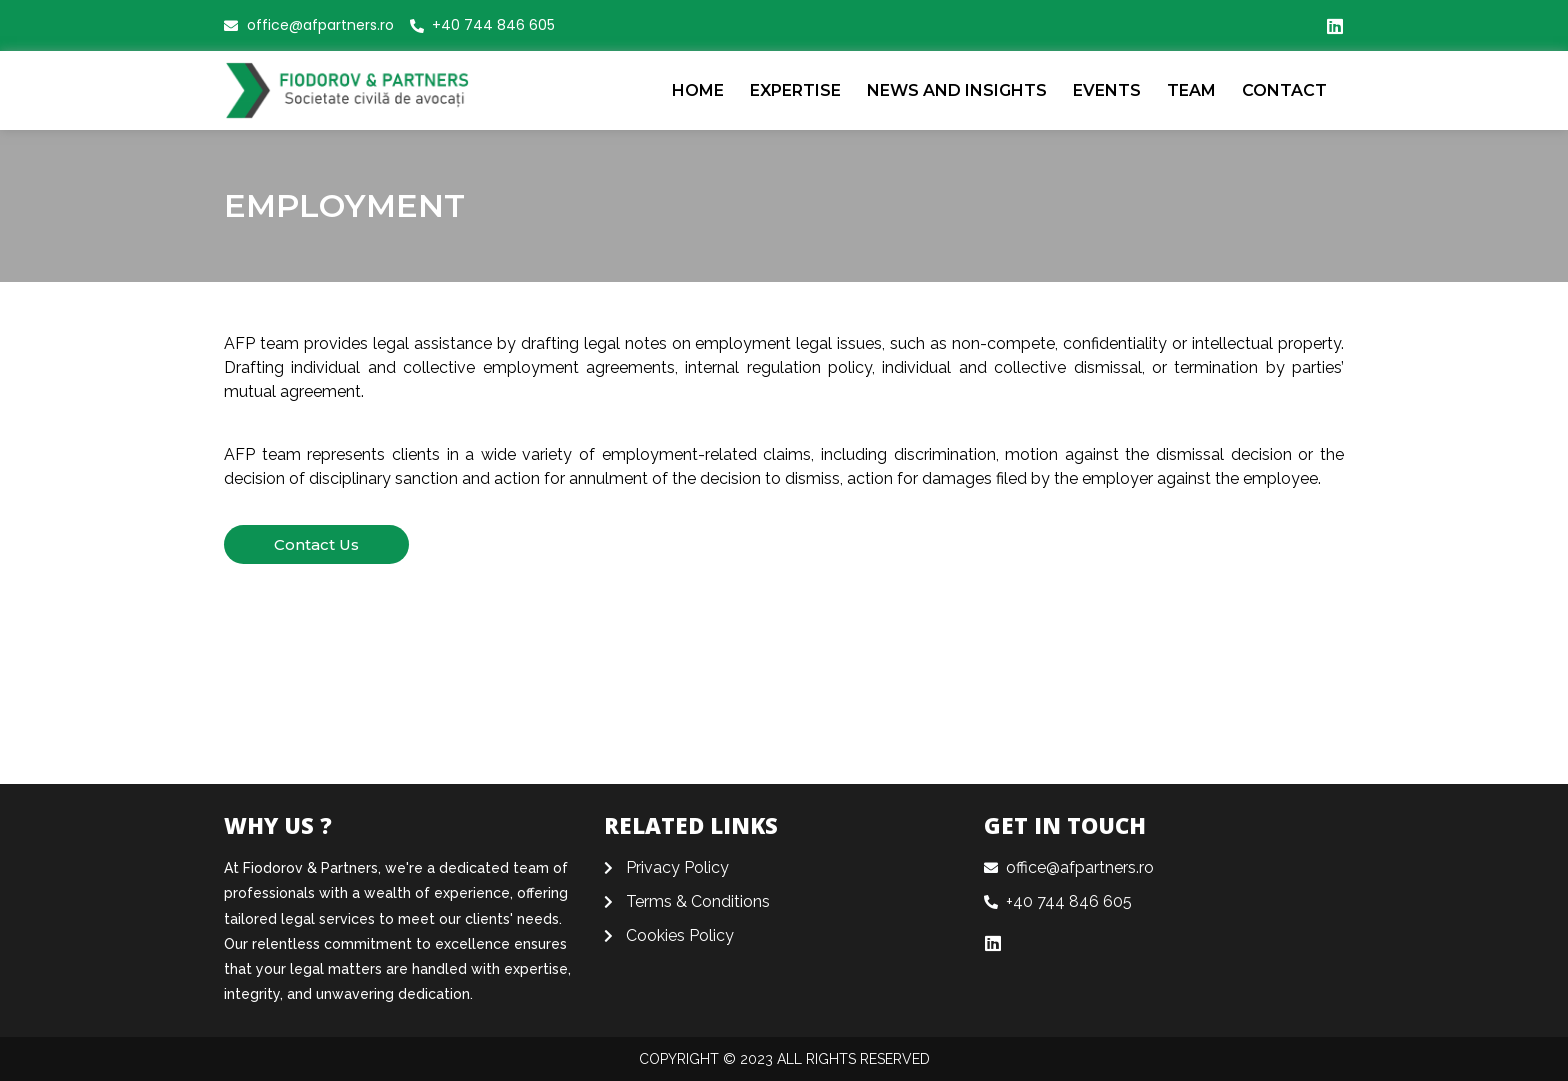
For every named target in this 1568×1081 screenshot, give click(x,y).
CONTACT (1284, 90)
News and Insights (957, 90)
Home (698, 90)
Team (1191, 90)
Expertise (795, 90)
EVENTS (1107, 90)
